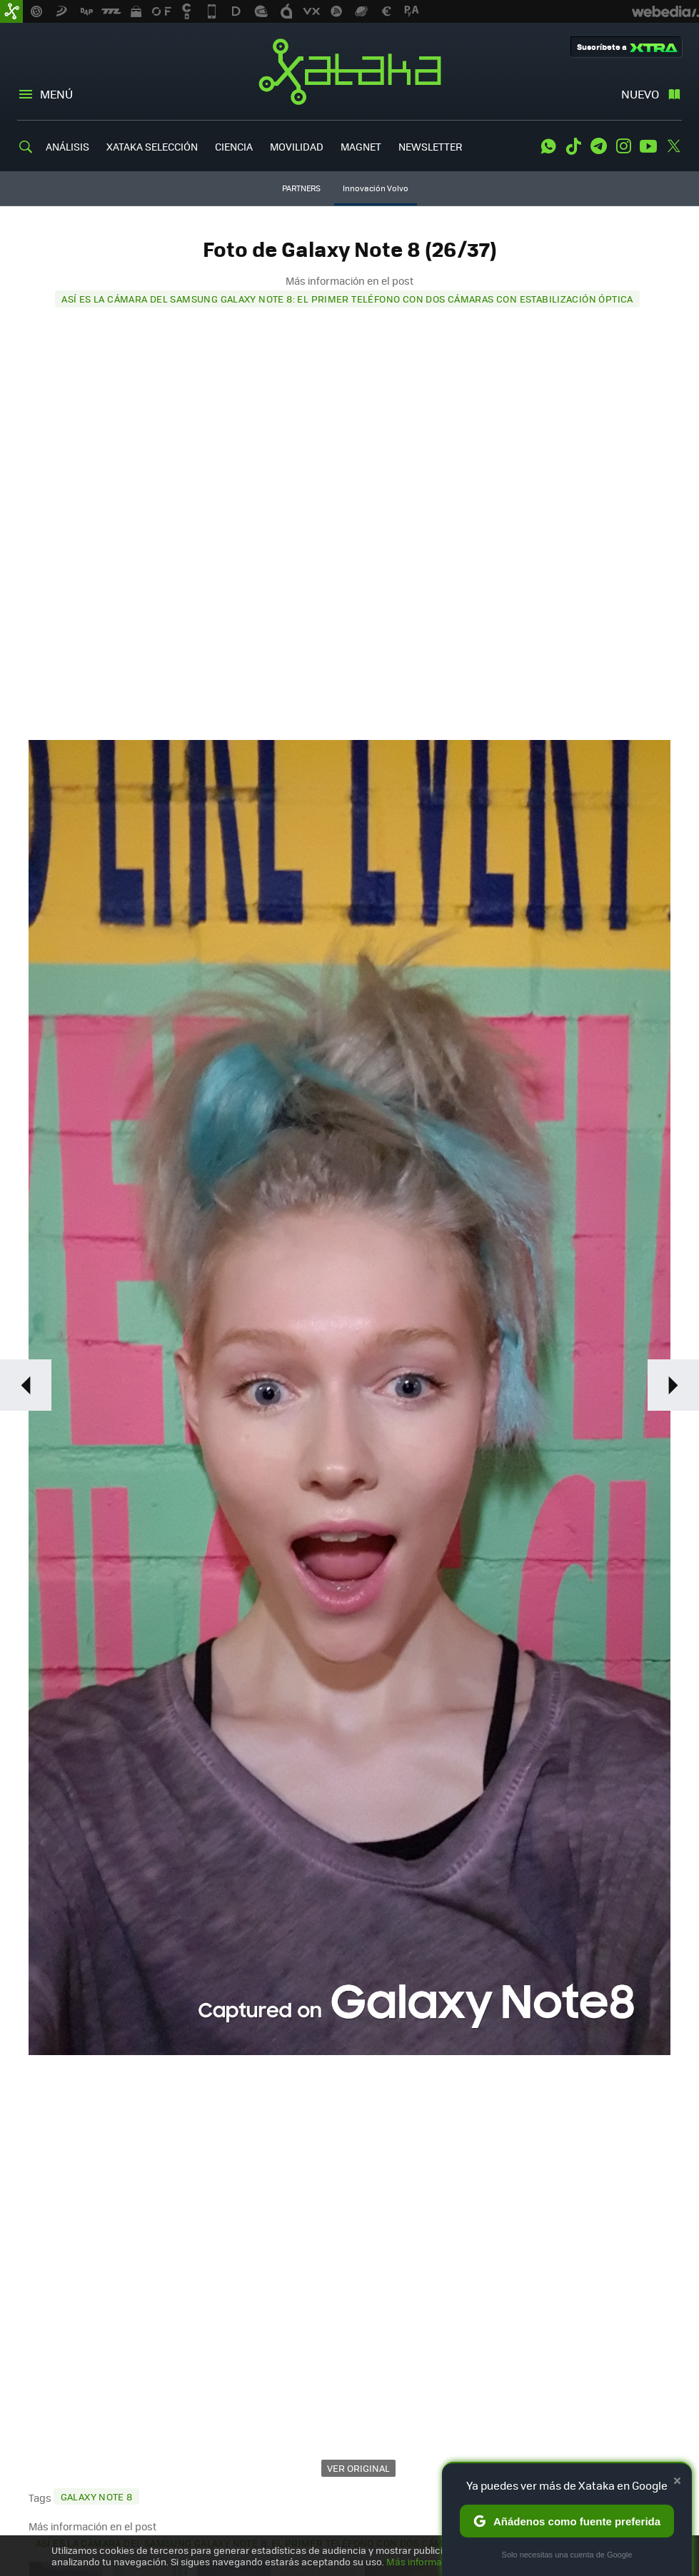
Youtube (648, 146)
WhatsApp (548, 146)
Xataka (349, 71)
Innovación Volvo (375, 188)
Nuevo (640, 94)
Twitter (673, 146)
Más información (423, 2561)
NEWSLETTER (430, 146)
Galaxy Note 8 (97, 2496)
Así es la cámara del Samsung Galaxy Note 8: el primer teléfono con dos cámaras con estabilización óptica (347, 298)
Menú (56, 94)
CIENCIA (234, 146)
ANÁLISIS (67, 146)
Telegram (598, 146)
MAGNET (361, 146)
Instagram (623, 146)
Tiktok (573, 146)
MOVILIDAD (296, 146)
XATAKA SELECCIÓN (152, 146)
